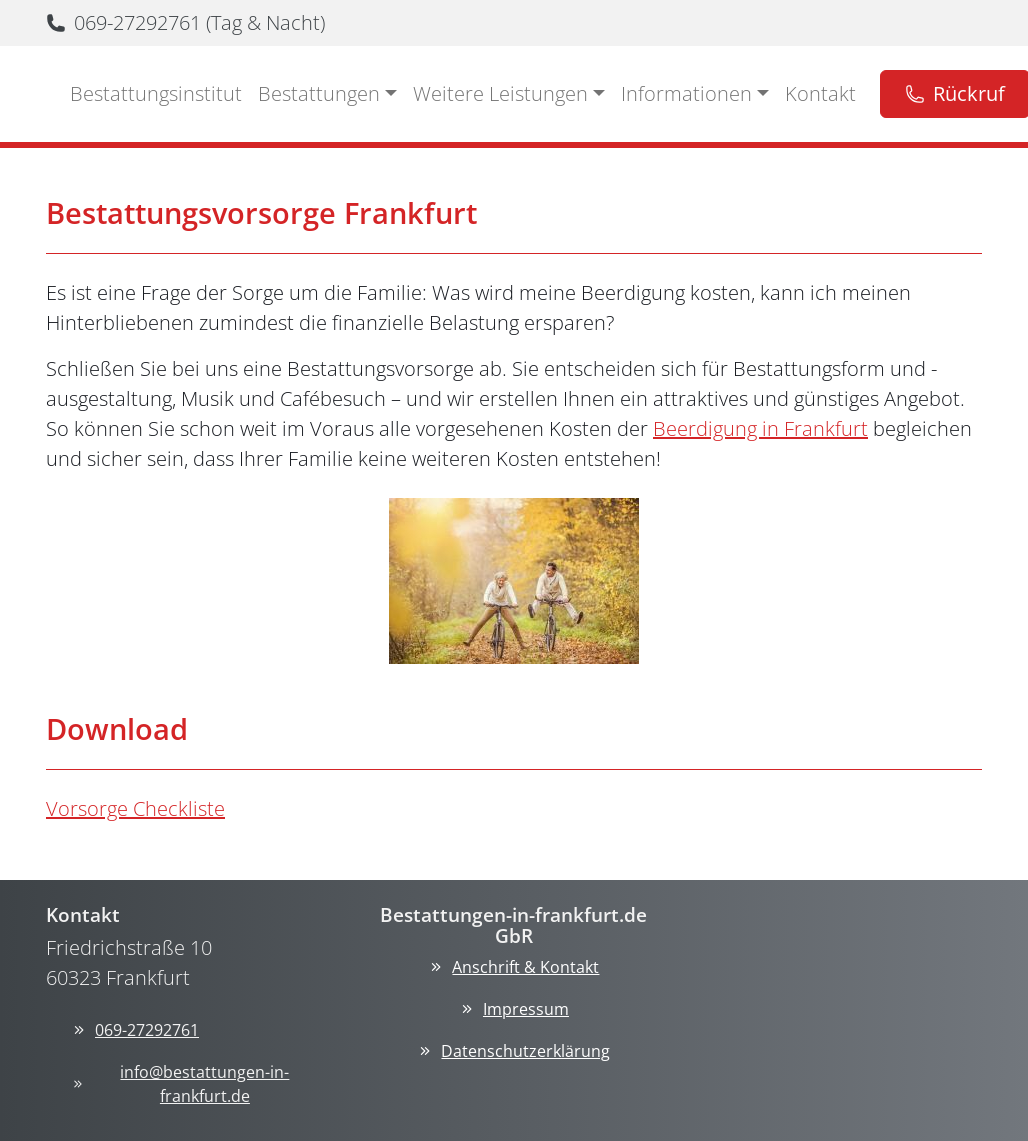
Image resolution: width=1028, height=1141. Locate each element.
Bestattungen (319, 93)
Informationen (686, 93)
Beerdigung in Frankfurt (760, 428)
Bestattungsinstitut (156, 93)
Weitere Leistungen (500, 93)
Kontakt (820, 93)
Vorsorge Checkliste (135, 808)
